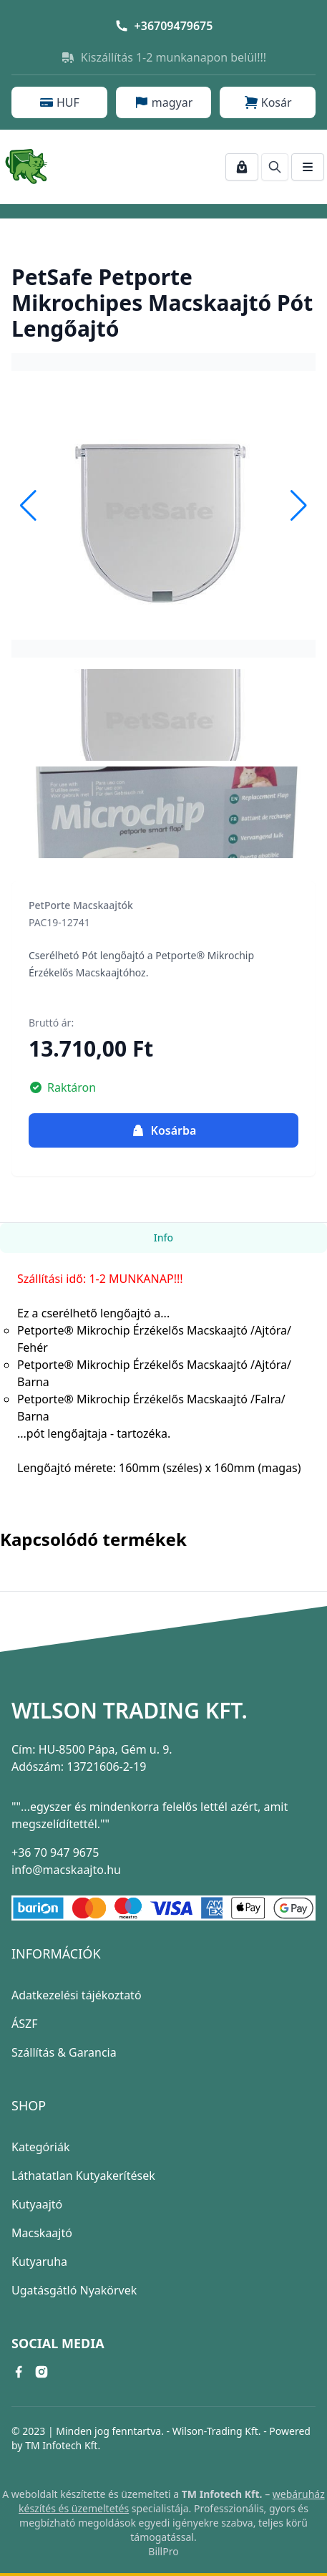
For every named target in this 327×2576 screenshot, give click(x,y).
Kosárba (164, 1130)
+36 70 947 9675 (55, 1852)
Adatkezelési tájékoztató (76, 1995)
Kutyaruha (39, 2261)
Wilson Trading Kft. (129, 1711)
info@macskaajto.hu (66, 1870)
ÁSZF (24, 2024)
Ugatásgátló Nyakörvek (74, 2290)
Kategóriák (40, 2147)
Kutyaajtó (36, 2204)
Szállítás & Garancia (64, 2052)
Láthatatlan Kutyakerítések (83, 2175)
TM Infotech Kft (61, 2445)
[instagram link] (41, 2372)
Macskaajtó (41, 2233)
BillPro (163, 2551)
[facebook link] (18, 2372)
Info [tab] (163, 1237)
